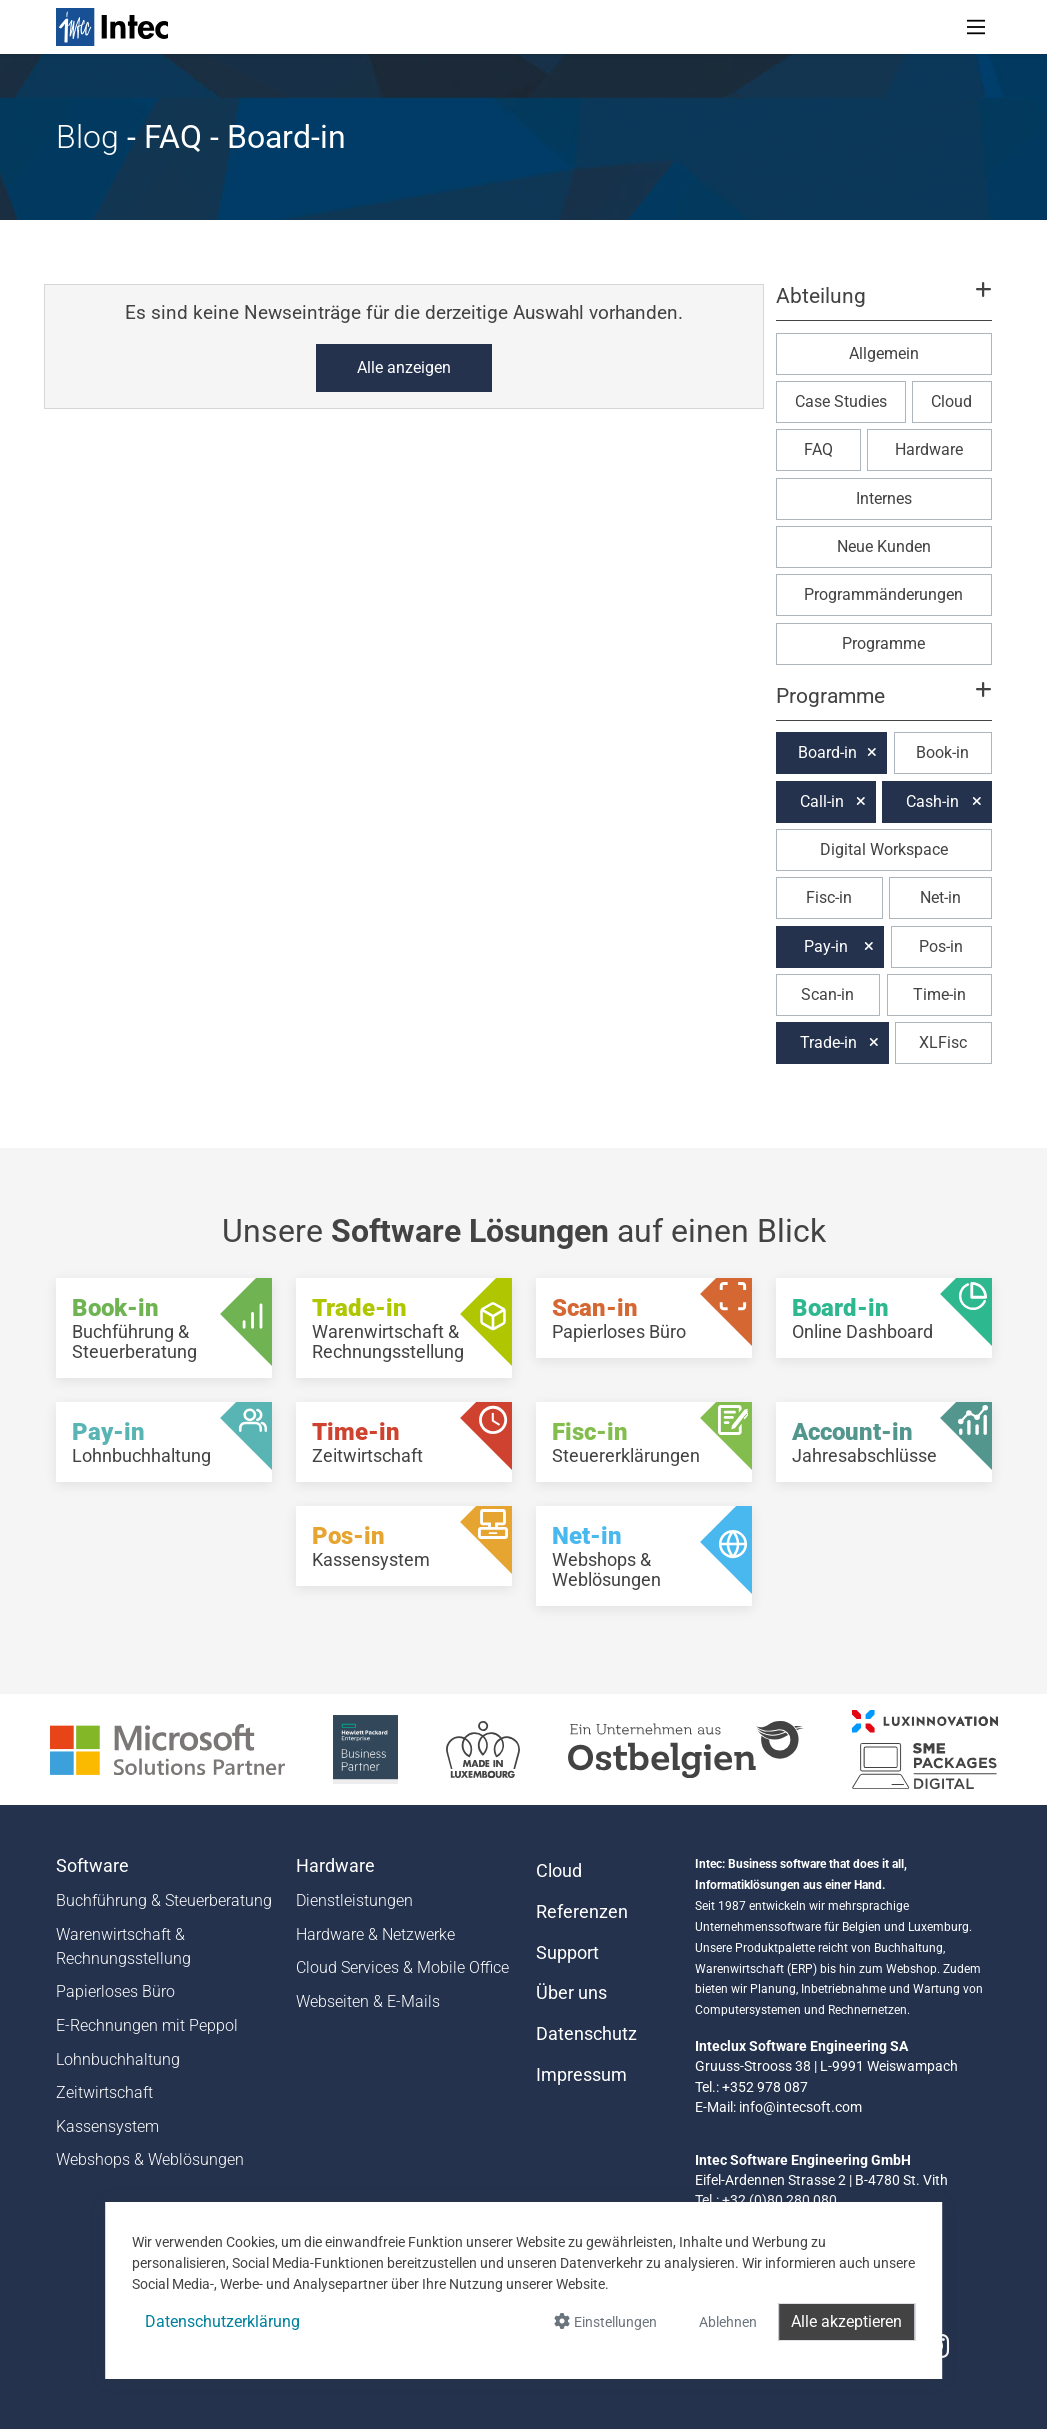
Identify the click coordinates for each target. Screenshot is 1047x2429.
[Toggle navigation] (976, 27)
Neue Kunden (884, 546)
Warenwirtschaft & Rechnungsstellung (123, 1946)
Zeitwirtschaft (104, 2092)
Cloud (951, 401)
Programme (883, 643)
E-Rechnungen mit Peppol (147, 2025)
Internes (884, 498)
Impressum (581, 2075)
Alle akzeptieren (846, 2321)
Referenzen (582, 1912)
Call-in (822, 801)
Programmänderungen (883, 594)
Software (92, 1866)
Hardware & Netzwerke (375, 1934)
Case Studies (841, 401)
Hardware (929, 449)
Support (567, 1953)
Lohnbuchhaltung (118, 2059)
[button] (883, 305)
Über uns (571, 1993)
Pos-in (941, 946)
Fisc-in (829, 897)
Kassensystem (107, 2126)
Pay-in (826, 946)
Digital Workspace (884, 849)
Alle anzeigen (404, 367)
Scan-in (827, 994)
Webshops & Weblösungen (150, 2159)
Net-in (940, 897)
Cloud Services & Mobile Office (402, 1967)
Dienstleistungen (354, 1900)
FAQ (818, 449)
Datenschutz (586, 2034)
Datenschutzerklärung (222, 2321)
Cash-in (932, 801)
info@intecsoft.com (800, 2107)
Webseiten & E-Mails (368, 2001)
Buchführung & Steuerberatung (164, 1900)
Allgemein (884, 353)
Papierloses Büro (115, 1991)
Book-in (942, 752)
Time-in (939, 994)
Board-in (827, 752)
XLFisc (943, 1042)
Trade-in (828, 1042)
